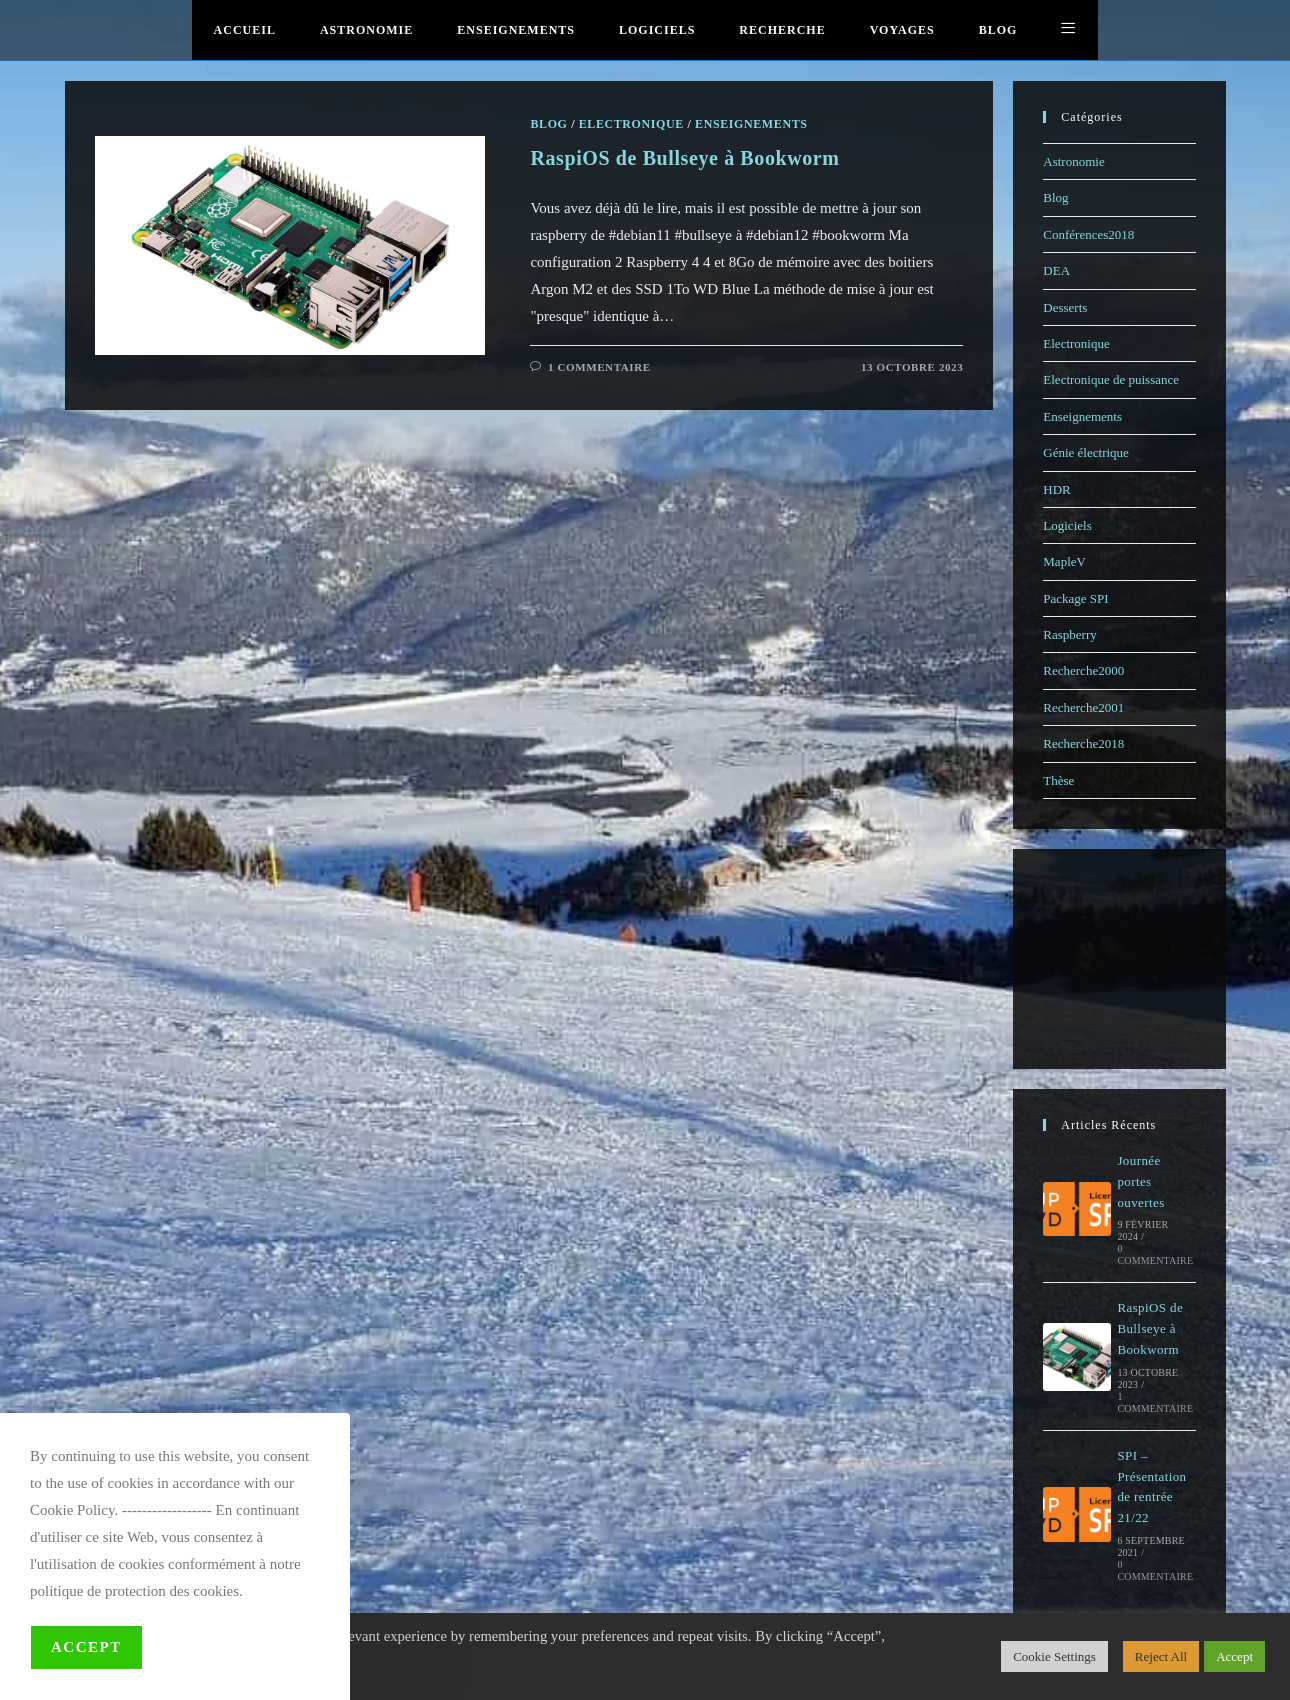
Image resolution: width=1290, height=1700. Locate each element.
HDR (1056, 489)
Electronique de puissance (1111, 379)
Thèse (1058, 780)
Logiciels (1067, 525)
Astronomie (1073, 161)
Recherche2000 (1083, 670)
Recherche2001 (1083, 707)
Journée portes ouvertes (1140, 1181)
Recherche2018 (1083, 743)
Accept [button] (1234, 1656)
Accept (86, 1647)
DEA (1056, 270)
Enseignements (1082, 416)
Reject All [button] (1161, 1656)
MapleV (1064, 561)
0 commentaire (1155, 1254)
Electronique (1076, 343)
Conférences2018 (1088, 234)
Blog (1055, 197)
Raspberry (1069, 634)
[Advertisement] (1123, 959)
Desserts (1065, 307)
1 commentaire (1155, 1402)
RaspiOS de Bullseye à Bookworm (1150, 1328)
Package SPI (1075, 598)
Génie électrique (1086, 452)
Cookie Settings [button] (1054, 1656)
